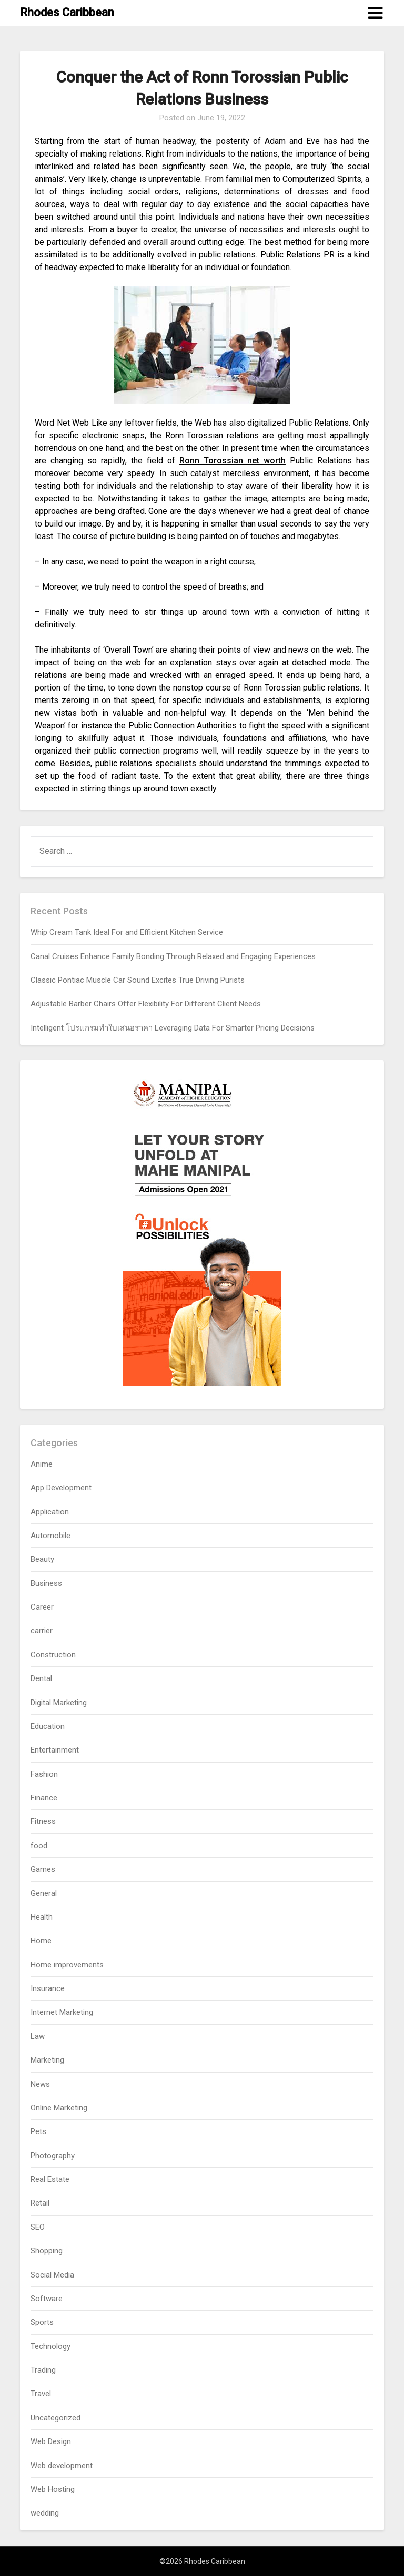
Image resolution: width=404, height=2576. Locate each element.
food (39, 1845)
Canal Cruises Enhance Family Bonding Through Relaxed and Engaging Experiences (173, 956)
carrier (42, 1630)
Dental (41, 1678)
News (40, 2084)
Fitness (43, 1821)
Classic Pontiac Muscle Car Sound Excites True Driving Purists (138, 980)
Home (41, 1940)
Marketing (47, 2060)
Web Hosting (53, 2489)
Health (42, 1917)
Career (42, 1607)
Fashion (44, 1774)
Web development (62, 2465)
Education (48, 1726)
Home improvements (67, 1965)
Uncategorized (55, 2418)
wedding (45, 2513)
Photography (53, 2155)
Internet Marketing (62, 2012)
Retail (40, 2203)
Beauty (42, 1559)
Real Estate (50, 2179)
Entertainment (55, 1750)
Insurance (48, 1988)
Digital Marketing (59, 1702)
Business (46, 1583)
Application (50, 1512)
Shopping (47, 2250)
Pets (38, 2131)
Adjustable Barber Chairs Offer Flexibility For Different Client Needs (146, 1003)
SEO (38, 2227)
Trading (43, 2370)
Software (47, 2298)
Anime (42, 1464)
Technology (50, 2346)
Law (38, 2036)
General (44, 1893)
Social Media (52, 2275)
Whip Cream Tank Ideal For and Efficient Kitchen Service (127, 932)
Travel (41, 2393)
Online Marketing (59, 2108)
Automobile (50, 1535)
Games (43, 1869)
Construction (53, 1655)
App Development (61, 1487)
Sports (42, 2322)
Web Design (51, 2441)
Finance (44, 1797)
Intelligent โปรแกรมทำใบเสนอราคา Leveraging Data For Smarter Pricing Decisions (173, 1028)
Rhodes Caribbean (67, 12)
